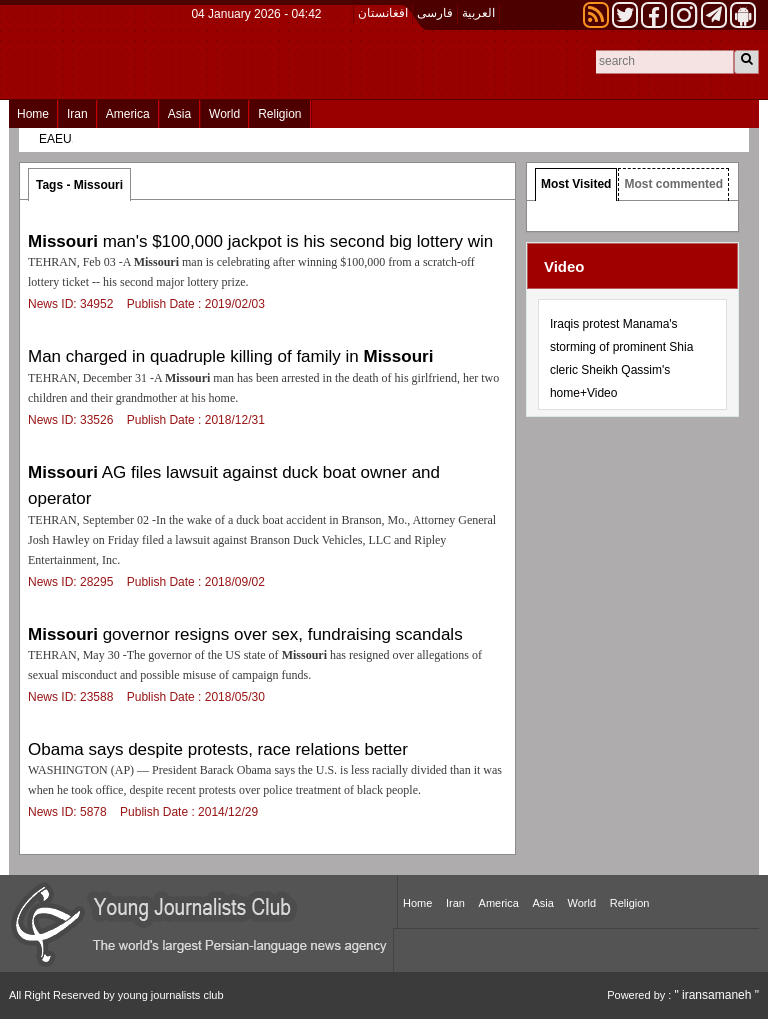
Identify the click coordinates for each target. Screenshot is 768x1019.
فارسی (435, 13)
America (128, 114)
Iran (77, 114)
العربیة (478, 13)
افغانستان (383, 13)
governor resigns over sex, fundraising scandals (245, 634)
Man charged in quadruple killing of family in (230, 356)
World (224, 114)
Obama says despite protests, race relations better (218, 749)
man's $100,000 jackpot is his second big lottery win (260, 241)
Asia (179, 114)
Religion (279, 114)
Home (33, 114)
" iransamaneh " (716, 995)
